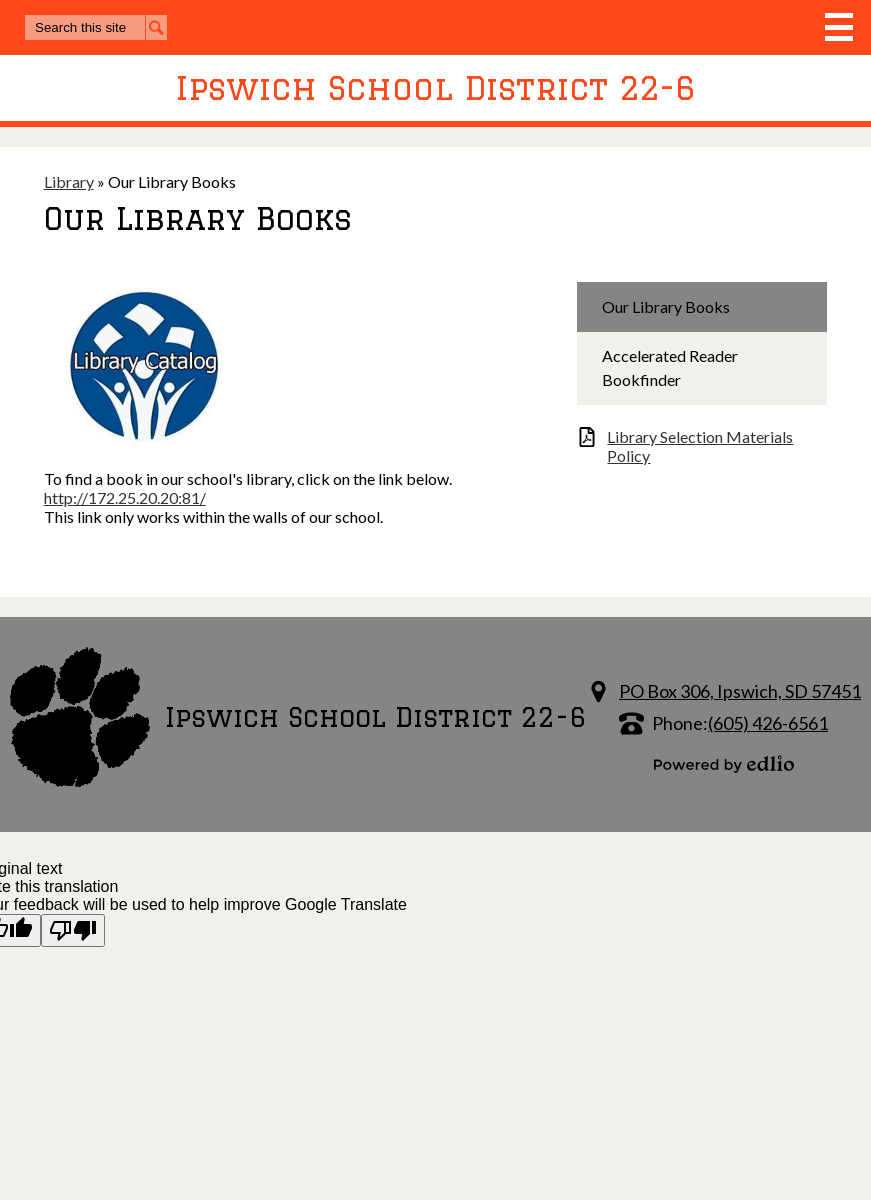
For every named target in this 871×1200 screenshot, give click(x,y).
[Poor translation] (73, 930)
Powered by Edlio (724, 764)
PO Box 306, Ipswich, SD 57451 (740, 691)
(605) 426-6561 (768, 723)
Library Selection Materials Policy (700, 446)
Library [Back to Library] (69, 181)
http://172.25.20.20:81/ (125, 497)
